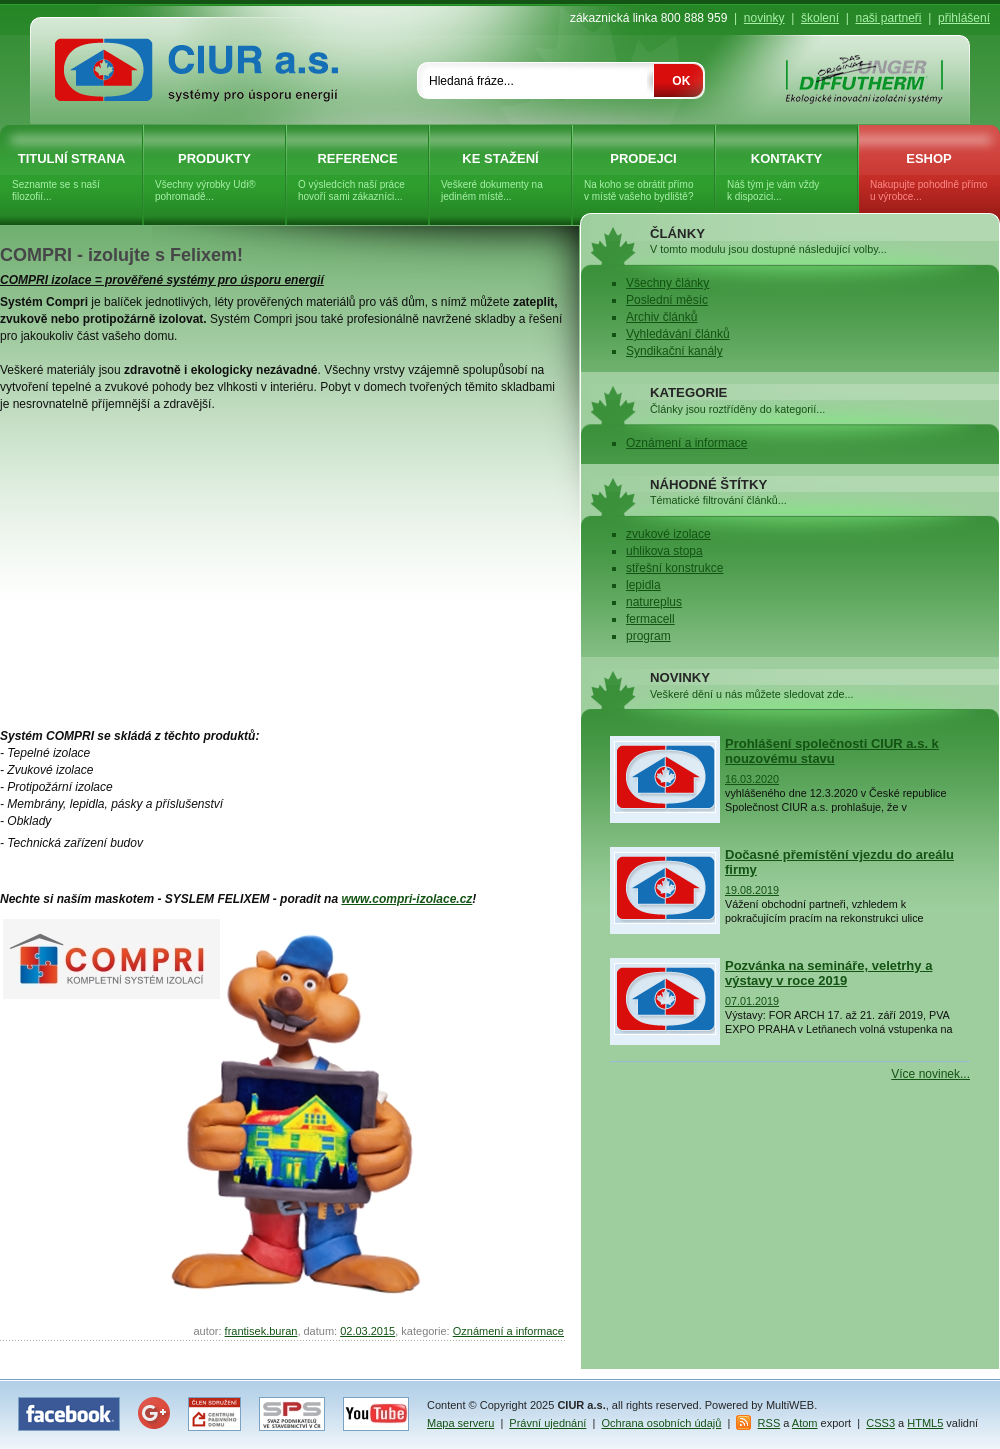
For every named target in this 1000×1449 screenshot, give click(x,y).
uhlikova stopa (664, 551)
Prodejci (643, 177)
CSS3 (880, 1423)
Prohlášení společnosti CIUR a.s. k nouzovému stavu (832, 751)
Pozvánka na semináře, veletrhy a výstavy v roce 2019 (828, 973)
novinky (764, 18)
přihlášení (964, 18)
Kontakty (786, 177)
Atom (805, 1423)
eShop (929, 177)
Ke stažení (500, 177)
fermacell (650, 619)
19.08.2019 (752, 890)
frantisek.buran (261, 1331)
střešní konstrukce (674, 568)
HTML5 (925, 1423)
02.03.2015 (367, 1331)
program (648, 636)
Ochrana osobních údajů (662, 1423)
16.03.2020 (752, 779)
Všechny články (667, 283)
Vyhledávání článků (678, 334)
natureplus (654, 602)
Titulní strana (71, 177)
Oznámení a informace (508, 1331)
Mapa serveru (460, 1423)
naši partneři (888, 18)
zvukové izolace (668, 534)
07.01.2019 (752, 1001)
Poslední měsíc (667, 300)
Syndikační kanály (674, 351)
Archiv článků (661, 317)
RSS (769, 1423)
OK (681, 81)
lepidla (643, 585)
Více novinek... (930, 1074)
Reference (357, 177)
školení (820, 18)
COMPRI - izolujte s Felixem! (121, 255)
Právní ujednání (547, 1423)
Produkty (214, 177)
